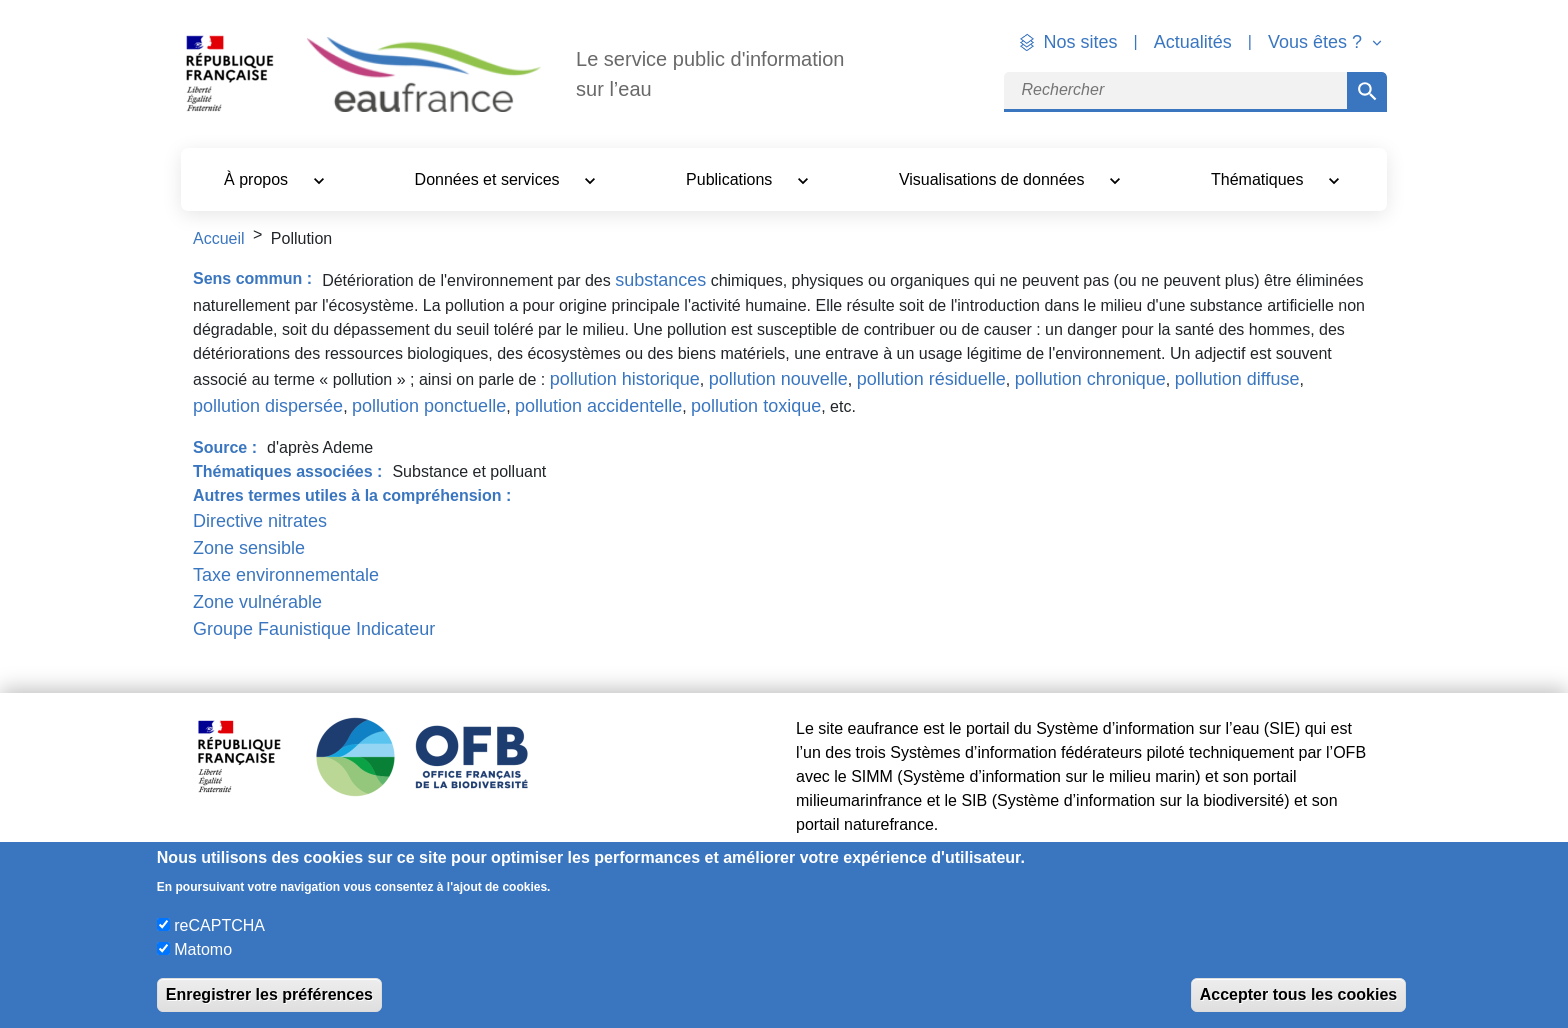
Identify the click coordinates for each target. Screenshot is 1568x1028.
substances (660, 280)
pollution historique (625, 379)
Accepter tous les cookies (1298, 994)
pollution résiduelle (931, 379)
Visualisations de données (994, 179)
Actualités (1193, 42)
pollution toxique (756, 406)
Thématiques (1259, 179)
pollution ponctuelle (429, 406)
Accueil (219, 238)
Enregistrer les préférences (269, 994)
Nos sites (1081, 42)
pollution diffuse (1237, 379)
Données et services (489, 179)
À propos (258, 179)
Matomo (203, 949)
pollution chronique (1090, 379)
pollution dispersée (268, 406)
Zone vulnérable (257, 602)
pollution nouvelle (778, 379)
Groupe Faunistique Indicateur (314, 629)
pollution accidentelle (598, 406)
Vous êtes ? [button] (1317, 42)
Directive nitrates (260, 521)
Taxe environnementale (286, 575)
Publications (731, 179)
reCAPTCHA (219, 925)
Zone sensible (249, 548)
